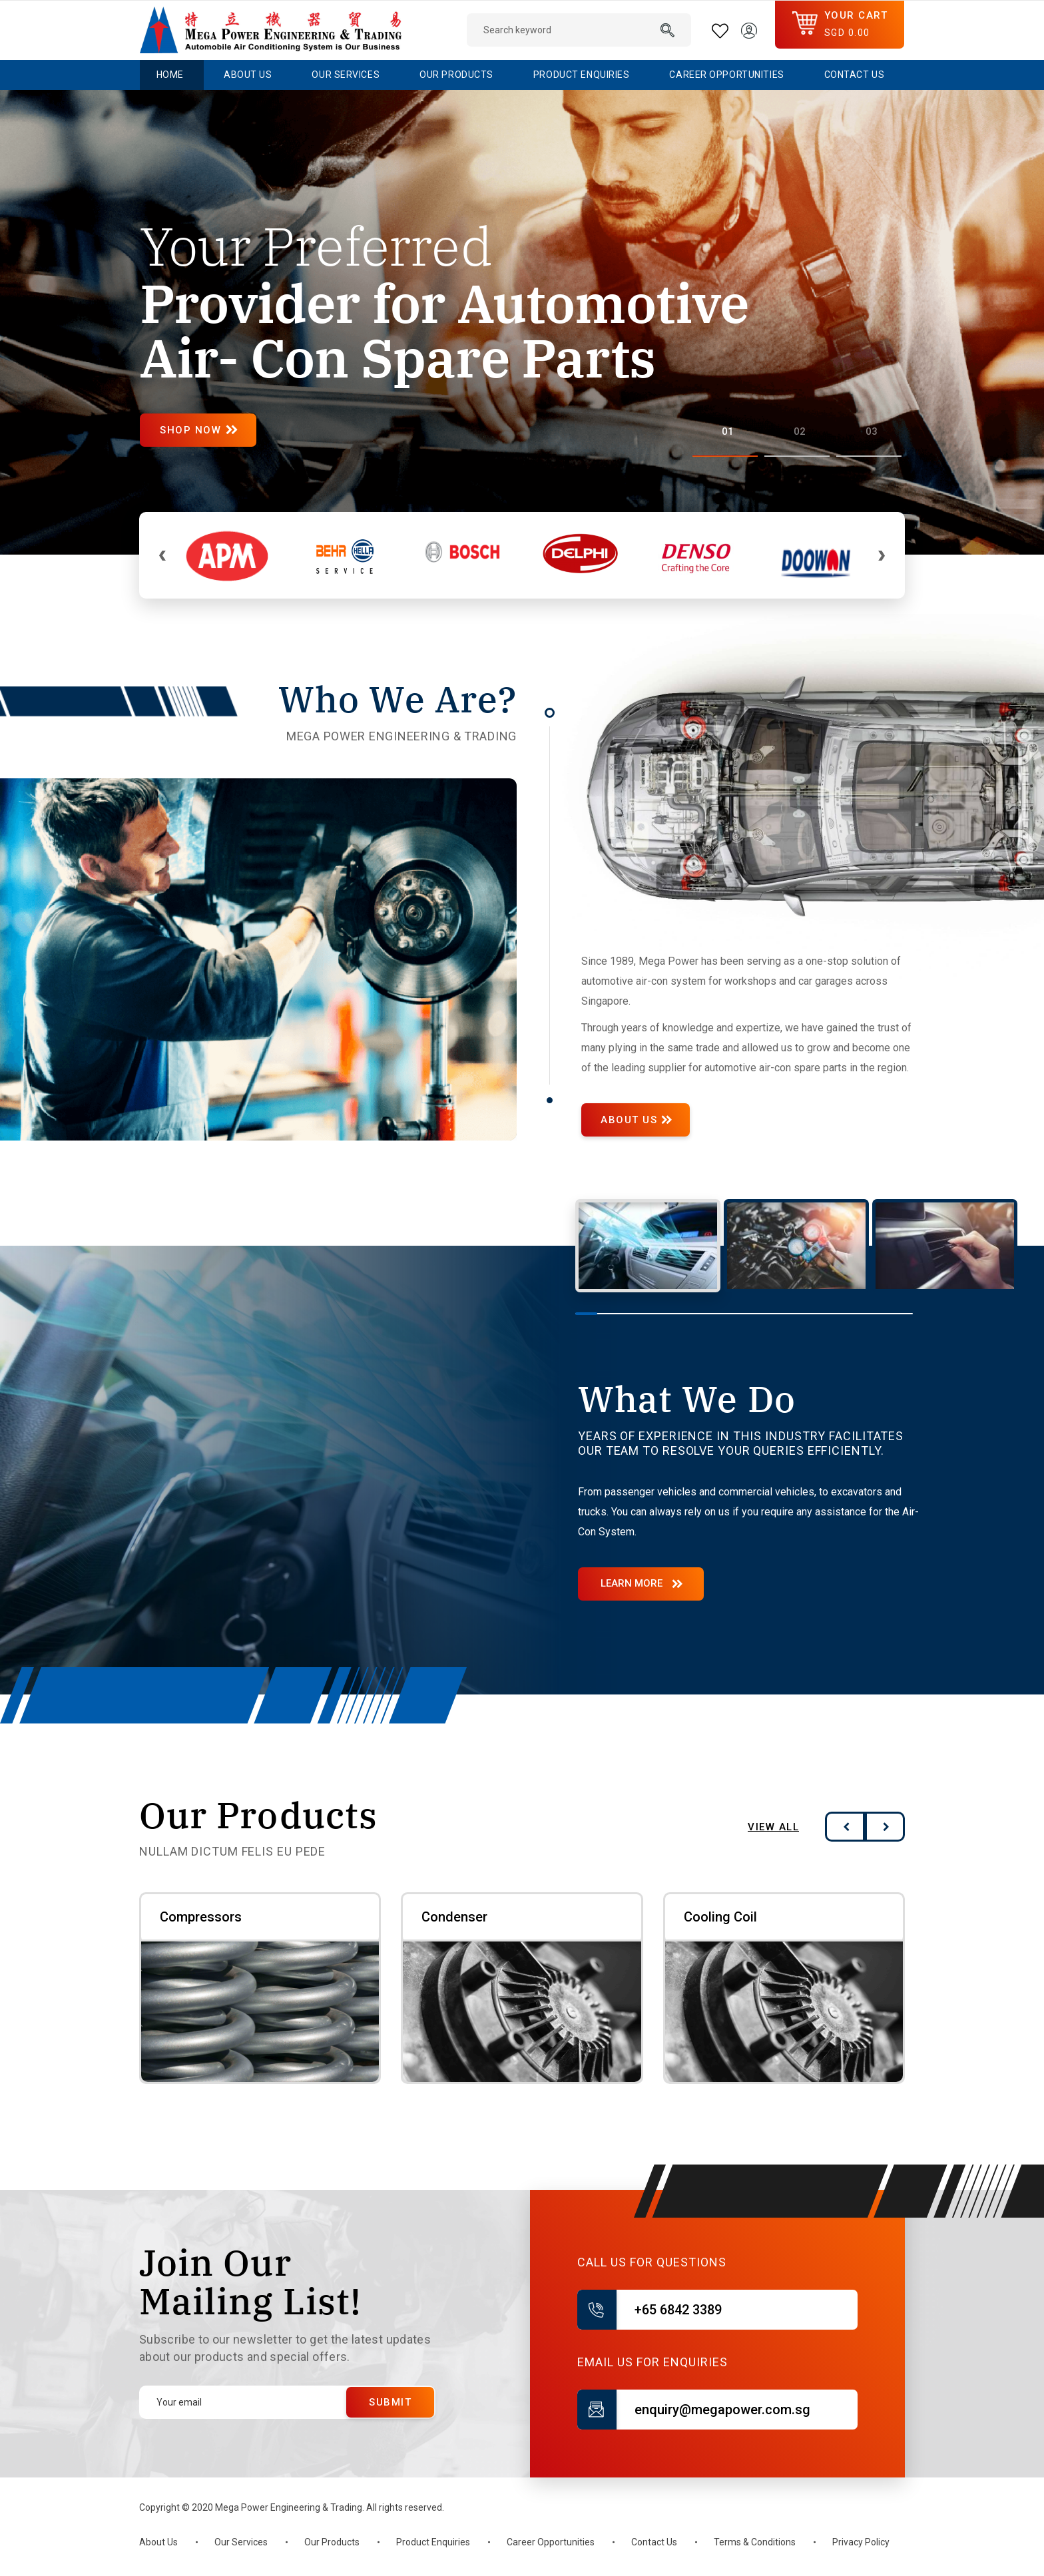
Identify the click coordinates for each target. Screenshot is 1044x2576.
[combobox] (579, 30)
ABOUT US (631, 1120)
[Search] (668, 30)
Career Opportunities (551, 2542)
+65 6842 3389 (678, 2310)
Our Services (241, 2542)
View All (773, 1827)
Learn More (631, 1583)
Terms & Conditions (755, 2542)
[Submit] (390, 2402)
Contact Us (654, 2542)
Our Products (332, 2542)
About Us (158, 2542)
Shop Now (198, 430)
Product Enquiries (433, 2542)
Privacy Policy (861, 2542)
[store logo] (270, 30)
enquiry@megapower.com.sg (722, 2410)
